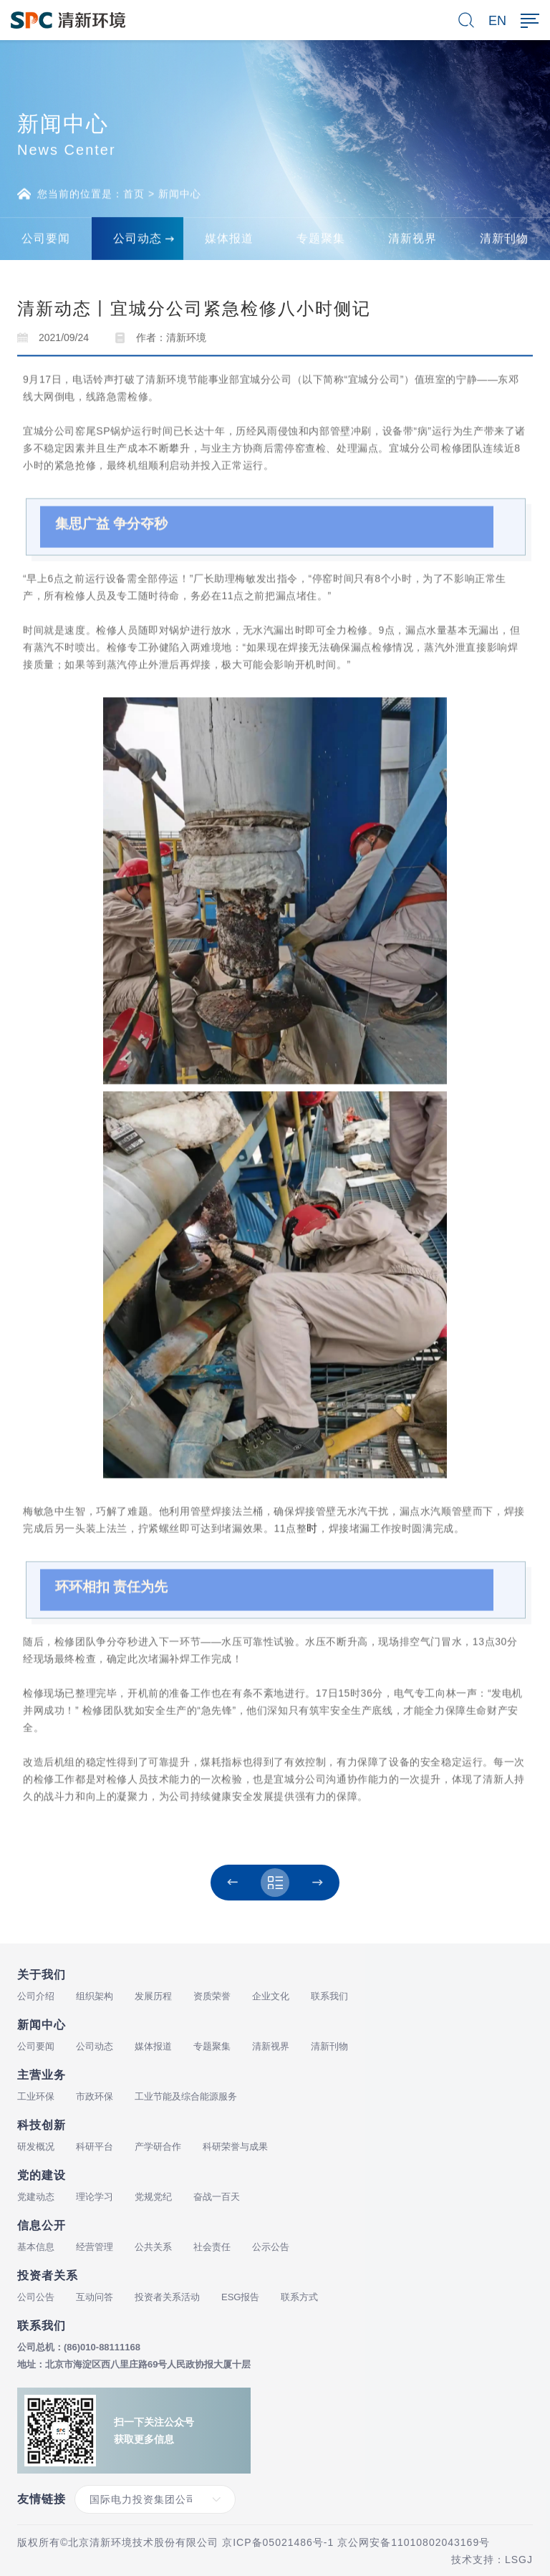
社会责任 (212, 2246)
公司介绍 (35, 1996)
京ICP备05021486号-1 (278, 2542)
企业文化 (270, 1996)
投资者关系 (47, 2275)
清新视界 (270, 2046)
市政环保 (94, 2096)
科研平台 (94, 2146)
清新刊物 (329, 2046)
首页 (134, 197)
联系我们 (329, 1996)
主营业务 (41, 2075)
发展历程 (153, 1996)
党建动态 (35, 2196)
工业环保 (35, 2096)
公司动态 (94, 2046)
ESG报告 (240, 2297)
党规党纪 (153, 2196)
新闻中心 (179, 197)
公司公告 (35, 2297)
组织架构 (94, 1996)
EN (497, 21)
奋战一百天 (216, 2196)
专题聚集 (212, 2046)
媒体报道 (153, 2046)
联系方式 (299, 2297)
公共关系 (153, 2246)
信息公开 (41, 2225)
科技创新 (41, 2125)
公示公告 (270, 2246)
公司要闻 (35, 2046)
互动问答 (94, 2297)
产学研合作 (158, 2146)
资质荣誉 (212, 1996)
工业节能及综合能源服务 (186, 2096)
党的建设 (41, 2175)
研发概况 (35, 2146)
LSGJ (519, 2559)
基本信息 (35, 2246)
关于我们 (41, 1975)
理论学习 (94, 2196)
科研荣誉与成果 (235, 2146)
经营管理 (94, 2246)
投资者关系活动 (167, 2297)
